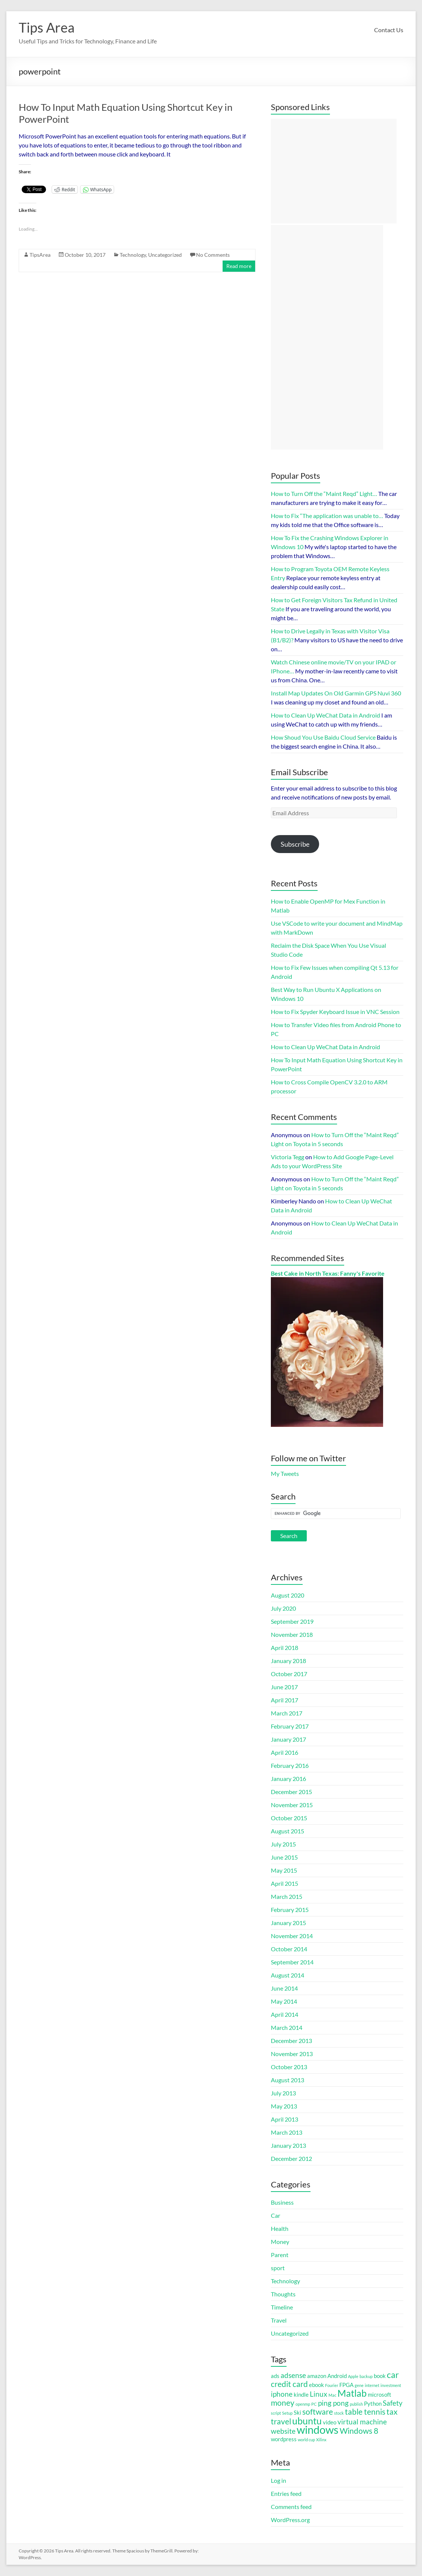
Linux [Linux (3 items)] (318, 2394)
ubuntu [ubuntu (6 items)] (307, 2420)
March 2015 (286, 1896)
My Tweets (285, 1473)
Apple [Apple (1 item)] (353, 2376)
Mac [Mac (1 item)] (332, 2395)
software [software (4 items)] (317, 2412)
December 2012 (291, 2158)
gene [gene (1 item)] (359, 2385)
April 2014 (284, 2014)
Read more (238, 266)
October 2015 (289, 1817)
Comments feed (291, 2506)
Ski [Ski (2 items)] (297, 2412)
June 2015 (284, 1857)
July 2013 (283, 2093)
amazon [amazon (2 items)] (316, 2375)
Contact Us (388, 29)
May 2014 (284, 2001)
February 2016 (290, 1765)
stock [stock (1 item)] (339, 2413)
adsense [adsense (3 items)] (293, 2375)
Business (282, 2202)
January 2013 (288, 2145)
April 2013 (284, 2119)
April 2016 (284, 1752)
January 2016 (288, 1778)
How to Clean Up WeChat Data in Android (325, 1046)
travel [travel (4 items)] (281, 2421)
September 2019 (292, 1621)
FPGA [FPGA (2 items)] (346, 2384)
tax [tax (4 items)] (392, 2412)
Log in (278, 2480)
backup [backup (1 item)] (366, 2376)
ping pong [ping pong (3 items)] (333, 2403)
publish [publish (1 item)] (356, 2404)
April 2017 (284, 1699)
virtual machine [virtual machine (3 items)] (362, 2422)
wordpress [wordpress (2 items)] (284, 2439)
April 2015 (284, 1883)
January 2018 (288, 1660)
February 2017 (290, 1726)
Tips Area (46, 27)
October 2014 (289, 1948)
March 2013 (286, 2132)
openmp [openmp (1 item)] (303, 2404)
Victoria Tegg (287, 1156)
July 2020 (283, 1608)
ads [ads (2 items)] (275, 2375)
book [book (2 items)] (380, 2375)
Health (279, 2228)
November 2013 (292, 2053)
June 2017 (284, 1686)
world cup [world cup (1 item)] (306, 2439)
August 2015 (287, 1830)
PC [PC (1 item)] (314, 2404)
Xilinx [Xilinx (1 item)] (321, 2439)
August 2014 (287, 1975)
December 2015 (291, 1791)
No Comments (213, 255)
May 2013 (284, 2106)
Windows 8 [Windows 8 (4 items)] (359, 2431)
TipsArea (40, 255)
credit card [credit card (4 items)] (289, 2384)
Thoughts (283, 2294)
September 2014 (292, 1962)
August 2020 (287, 1595)
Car (275, 2215)
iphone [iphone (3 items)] (282, 2394)
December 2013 (291, 2040)
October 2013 (289, 2066)
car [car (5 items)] (393, 2374)
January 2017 (288, 1739)
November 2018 (292, 1634)
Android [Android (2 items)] (337, 2375)
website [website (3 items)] (283, 2431)
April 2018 (284, 1647)
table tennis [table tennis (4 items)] (365, 2412)
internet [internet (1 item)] (372, 2385)
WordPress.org (290, 2519)
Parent (279, 2254)
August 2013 (287, 2079)
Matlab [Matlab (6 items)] (352, 2393)
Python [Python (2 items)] (373, 2403)
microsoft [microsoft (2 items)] (379, 2394)
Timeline (282, 2307)
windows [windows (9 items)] (318, 2429)
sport (278, 2267)
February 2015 (290, 1909)
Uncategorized (165, 255)
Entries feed (286, 2493)
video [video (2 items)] (329, 2422)
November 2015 (292, 1804)
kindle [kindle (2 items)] (301, 2394)
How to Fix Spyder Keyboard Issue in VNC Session (335, 1011)
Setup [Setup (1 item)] (287, 2413)
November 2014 (292, 1935)
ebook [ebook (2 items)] (316, 2384)
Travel (279, 2320)
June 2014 (284, 1988)
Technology (133, 255)
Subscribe (295, 844)
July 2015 (283, 1844)
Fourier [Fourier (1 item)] (331, 2385)
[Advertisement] (334, 171)
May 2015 (284, 1870)
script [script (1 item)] (276, 2413)
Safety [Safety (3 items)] (393, 2403)
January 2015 (288, 1922)
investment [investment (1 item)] (390, 2385)
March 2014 (286, 2027)
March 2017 (286, 1713)
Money (280, 2241)
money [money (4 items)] (282, 2403)
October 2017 (289, 1673)
